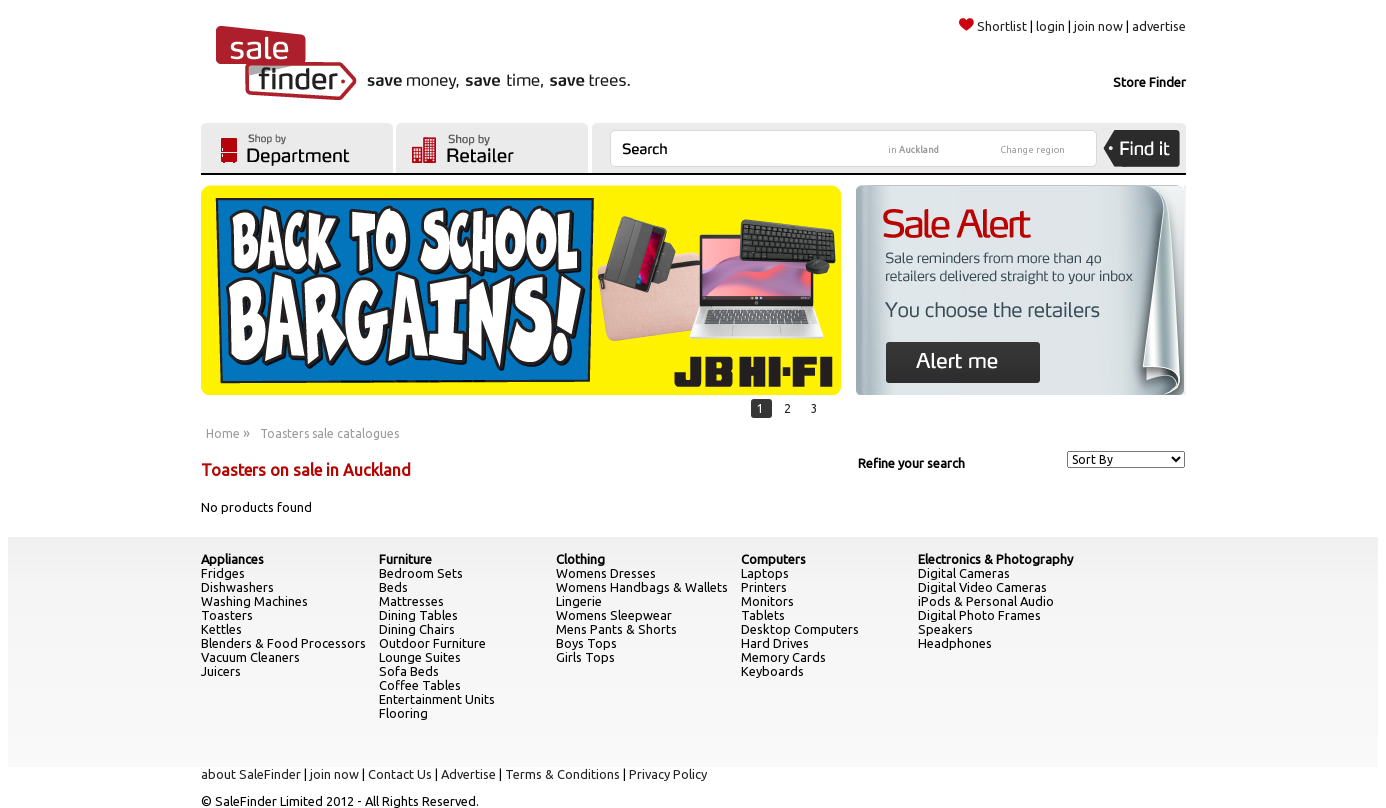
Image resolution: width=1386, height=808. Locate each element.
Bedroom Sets (421, 573)
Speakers (945, 629)
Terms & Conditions (562, 774)
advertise (1159, 26)
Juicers (221, 671)
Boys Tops (586, 643)
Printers (764, 587)
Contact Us (400, 774)
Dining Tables (418, 615)
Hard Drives (775, 643)
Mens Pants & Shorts (616, 629)
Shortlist (993, 26)
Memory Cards (783, 657)
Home (223, 433)
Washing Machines (254, 601)
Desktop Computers (800, 629)
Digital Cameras (964, 573)
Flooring (403, 713)
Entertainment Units (437, 699)
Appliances (232, 559)
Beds (393, 587)
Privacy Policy (668, 774)
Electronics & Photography (995, 559)
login (1050, 26)
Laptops (765, 573)
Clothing (580, 559)
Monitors (767, 601)
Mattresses (411, 601)
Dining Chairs (417, 629)
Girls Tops (585, 657)
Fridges (223, 573)
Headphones (955, 643)
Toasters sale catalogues (329, 433)
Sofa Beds (409, 671)
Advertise (468, 774)
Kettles (221, 629)
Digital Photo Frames (979, 615)
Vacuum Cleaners (250, 657)
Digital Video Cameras (982, 587)
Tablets (763, 615)
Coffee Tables (420, 685)
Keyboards (772, 671)
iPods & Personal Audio (986, 601)
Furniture (405, 559)
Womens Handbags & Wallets (642, 587)
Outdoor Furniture (432, 643)
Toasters (227, 615)
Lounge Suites (420, 657)
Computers (773, 559)
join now (1098, 26)
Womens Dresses (606, 573)
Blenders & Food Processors (283, 643)
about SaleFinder (251, 774)
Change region (1033, 150)
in (913, 150)
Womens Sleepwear (614, 615)
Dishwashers (237, 587)
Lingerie (579, 601)
